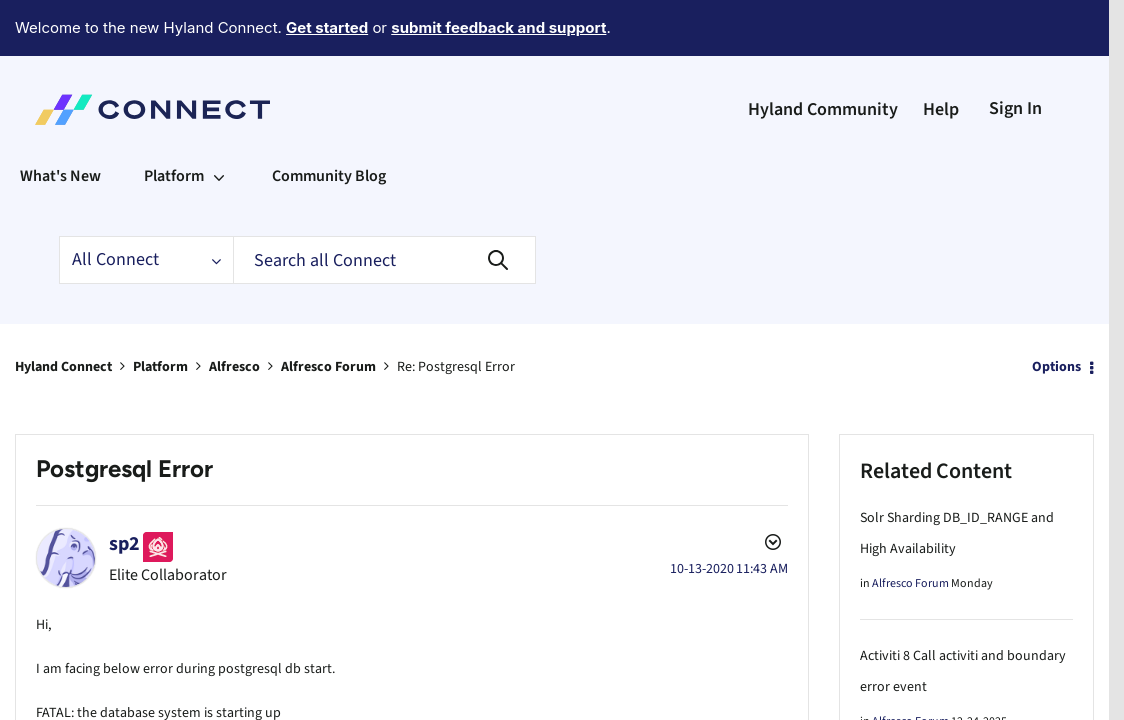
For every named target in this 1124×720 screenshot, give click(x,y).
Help (941, 54)
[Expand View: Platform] (219, 121)
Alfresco (234, 312)
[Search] (384, 205)
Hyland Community (823, 54)
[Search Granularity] (146, 205)
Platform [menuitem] (174, 121)
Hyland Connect (63, 312)
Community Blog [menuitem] (329, 121)
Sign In (1015, 53)
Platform (160, 312)
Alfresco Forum (328, 312)
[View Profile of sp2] (124, 489)
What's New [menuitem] (60, 121)
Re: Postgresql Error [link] (456, 312)
